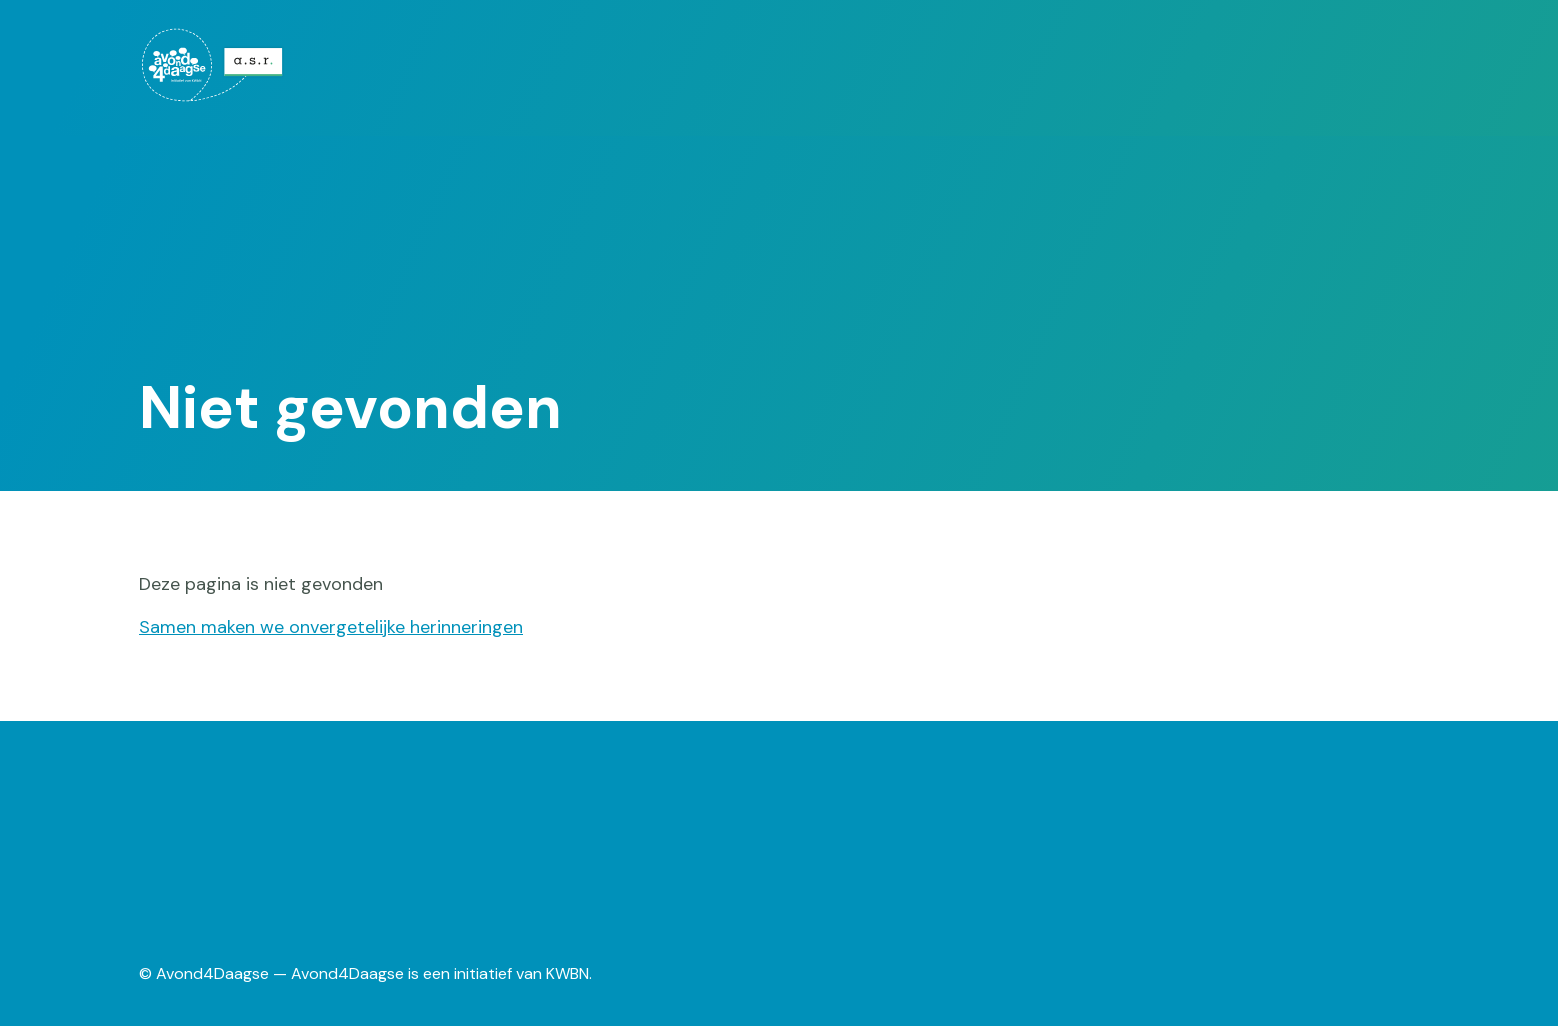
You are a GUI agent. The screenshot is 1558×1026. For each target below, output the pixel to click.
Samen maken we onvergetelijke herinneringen (331, 627)
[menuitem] (245, 65)
